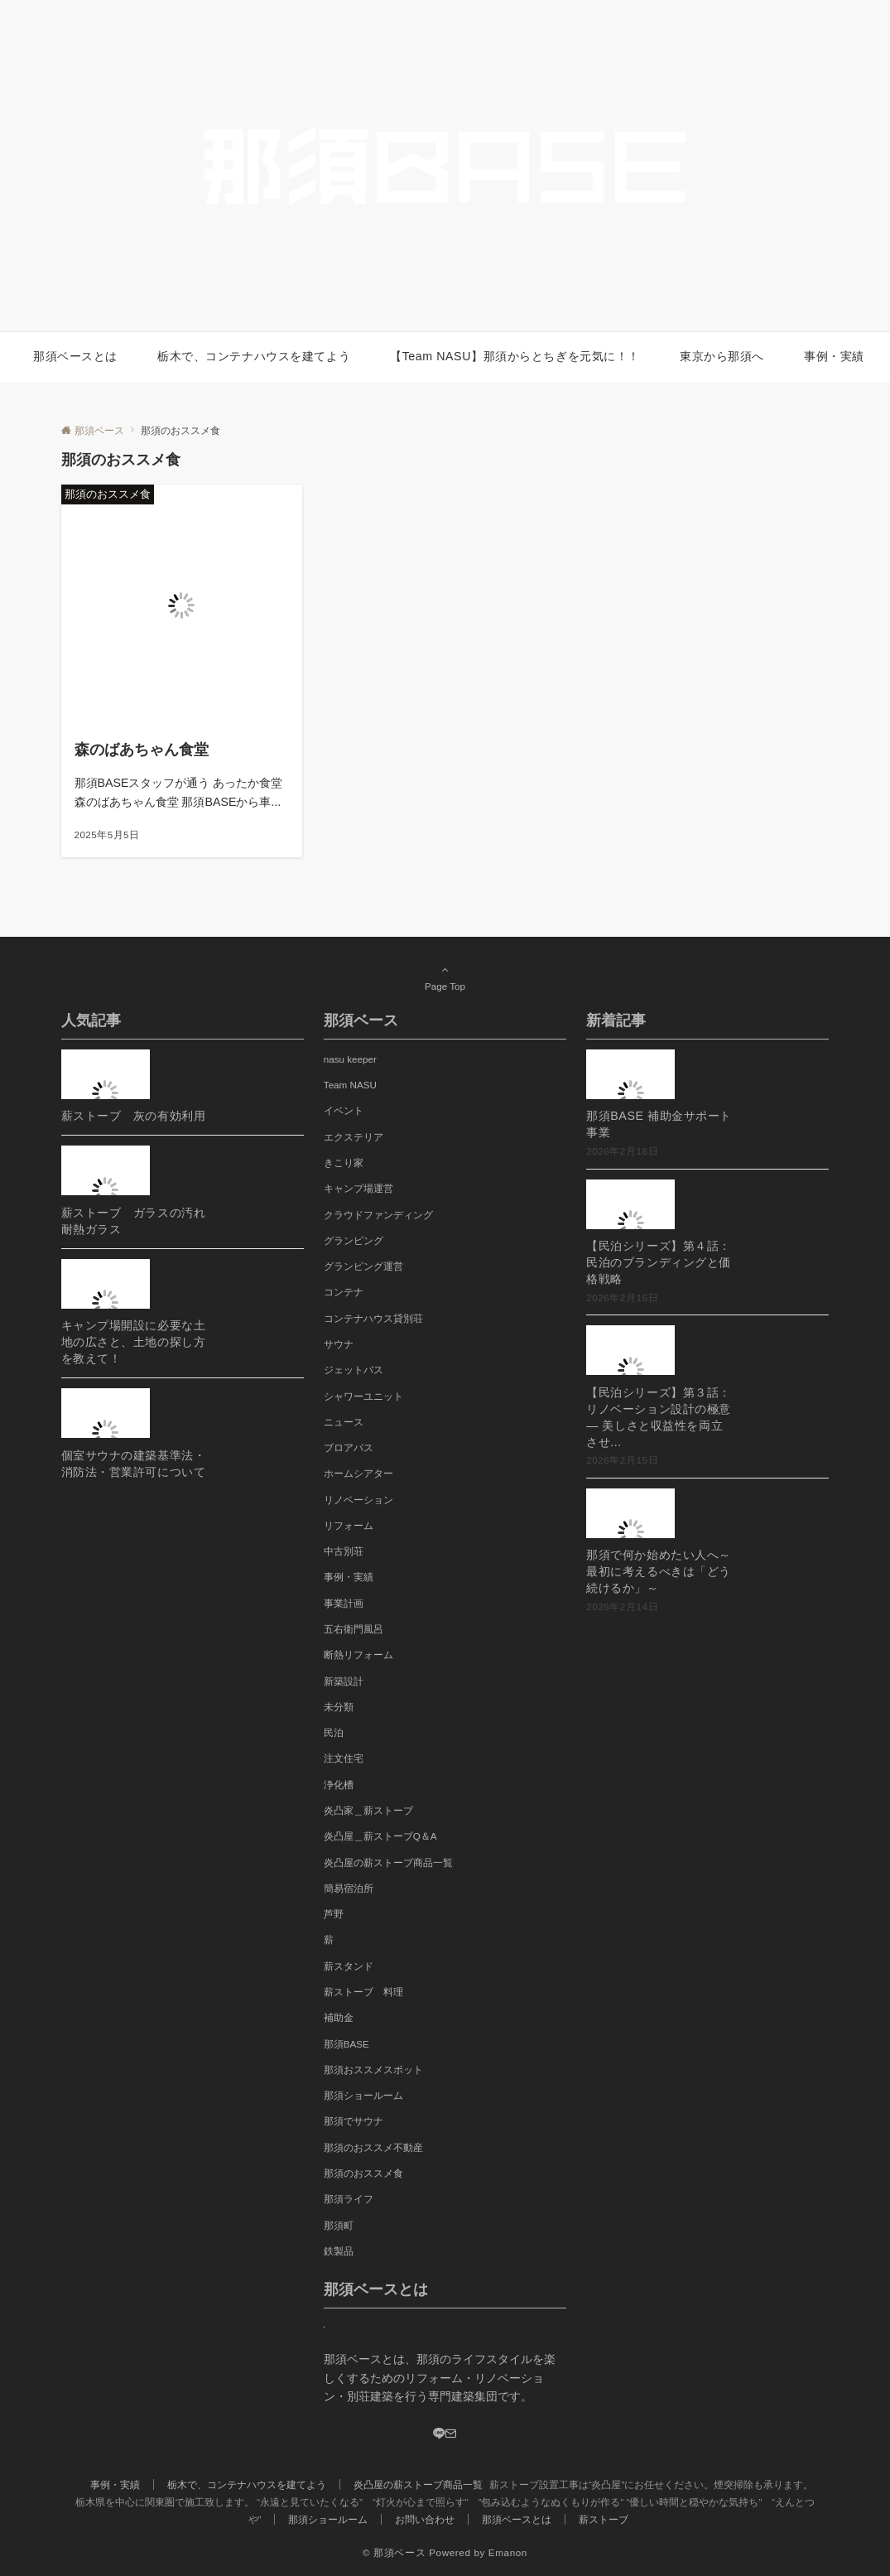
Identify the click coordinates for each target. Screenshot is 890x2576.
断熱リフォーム (358, 1654)
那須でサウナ (353, 2120)
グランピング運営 (363, 1266)
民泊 (334, 1732)
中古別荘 (343, 1551)
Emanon (507, 2552)
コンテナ (343, 1291)
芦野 (334, 1913)
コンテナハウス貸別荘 (373, 1318)
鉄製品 (339, 2251)
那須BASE (346, 2043)
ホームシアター (358, 1473)
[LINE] (439, 2434)
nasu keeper (350, 1059)
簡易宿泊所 (348, 1888)
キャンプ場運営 (358, 1188)
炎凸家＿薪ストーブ (368, 1810)
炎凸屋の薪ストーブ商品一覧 (388, 1862)
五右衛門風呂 (353, 1628)
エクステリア (353, 1136)
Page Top (445, 977)
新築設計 (343, 1681)
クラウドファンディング (378, 1214)
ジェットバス (353, 1369)
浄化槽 (339, 1784)
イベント (343, 1110)
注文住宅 (343, 1758)
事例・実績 (348, 1576)
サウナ (339, 1344)
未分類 (339, 1706)
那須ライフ (348, 2198)
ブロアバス (348, 1447)
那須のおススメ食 (363, 2173)
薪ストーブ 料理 (363, 1991)
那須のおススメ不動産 (373, 2147)
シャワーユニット (363, 1396)
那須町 (339, 2225)
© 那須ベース (394, 2552)
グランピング (353, 1240)
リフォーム (348, 1525)
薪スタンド (348, 1966)
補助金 (339, 2017)
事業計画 (343, 1603)
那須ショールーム (363, 2095)
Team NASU (350, 1084)
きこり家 (343, 1162)
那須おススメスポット (373, 2069)
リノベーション (358, 1499)
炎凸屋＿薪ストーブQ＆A (380, 1836)
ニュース (343, 1421)
